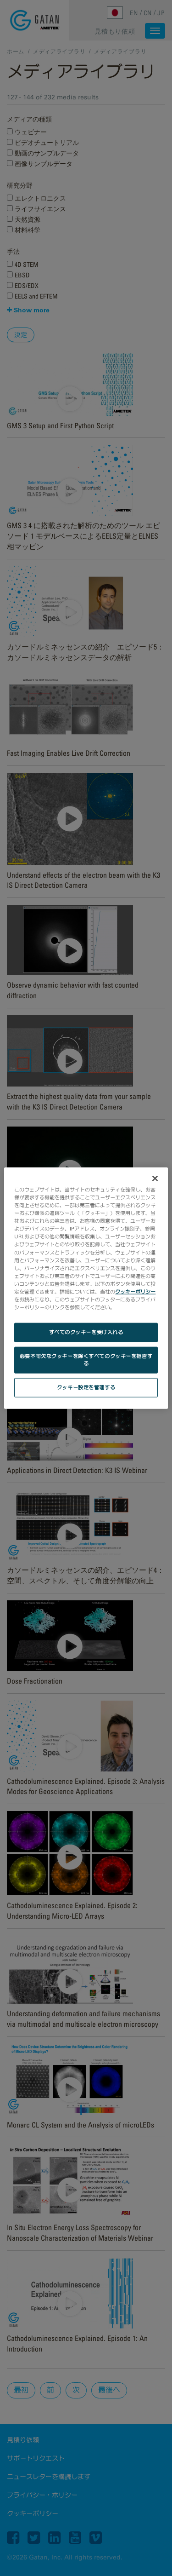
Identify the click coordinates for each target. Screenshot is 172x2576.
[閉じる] (155, 1178)
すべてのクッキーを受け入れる (86, 1332)
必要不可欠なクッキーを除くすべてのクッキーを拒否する (86, 1360)
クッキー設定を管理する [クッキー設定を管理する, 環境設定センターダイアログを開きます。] (86, 1387)
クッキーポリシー (135, 1291)
